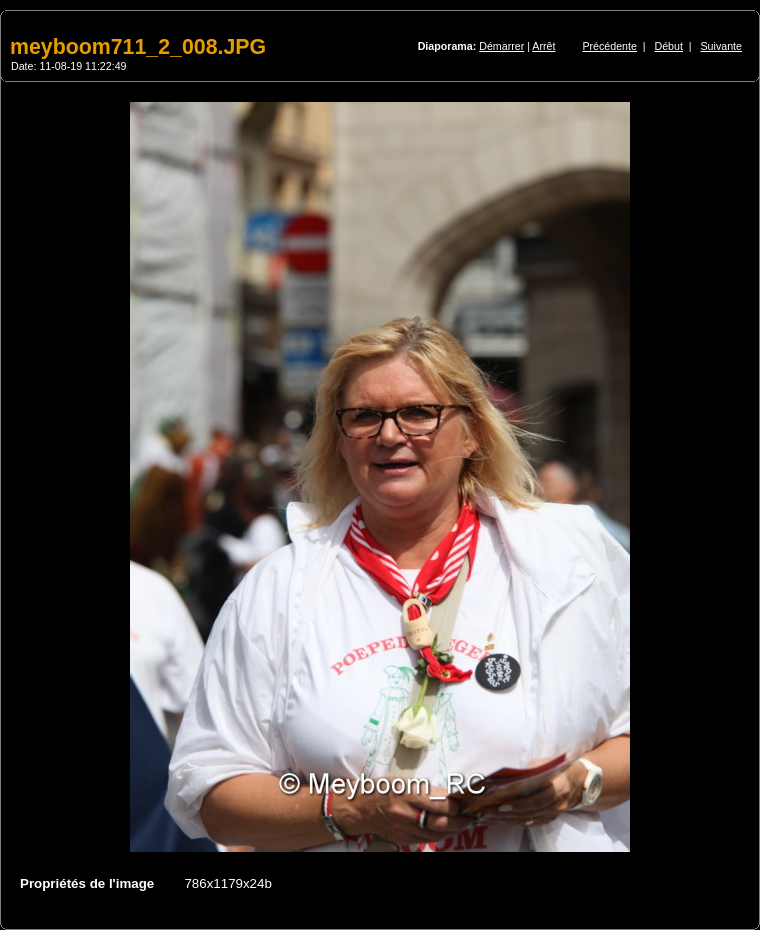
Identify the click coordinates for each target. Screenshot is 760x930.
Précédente (609, 46)
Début (669, 46)
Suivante (721, 46)
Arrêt (543, 46)
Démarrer (501, 46)
